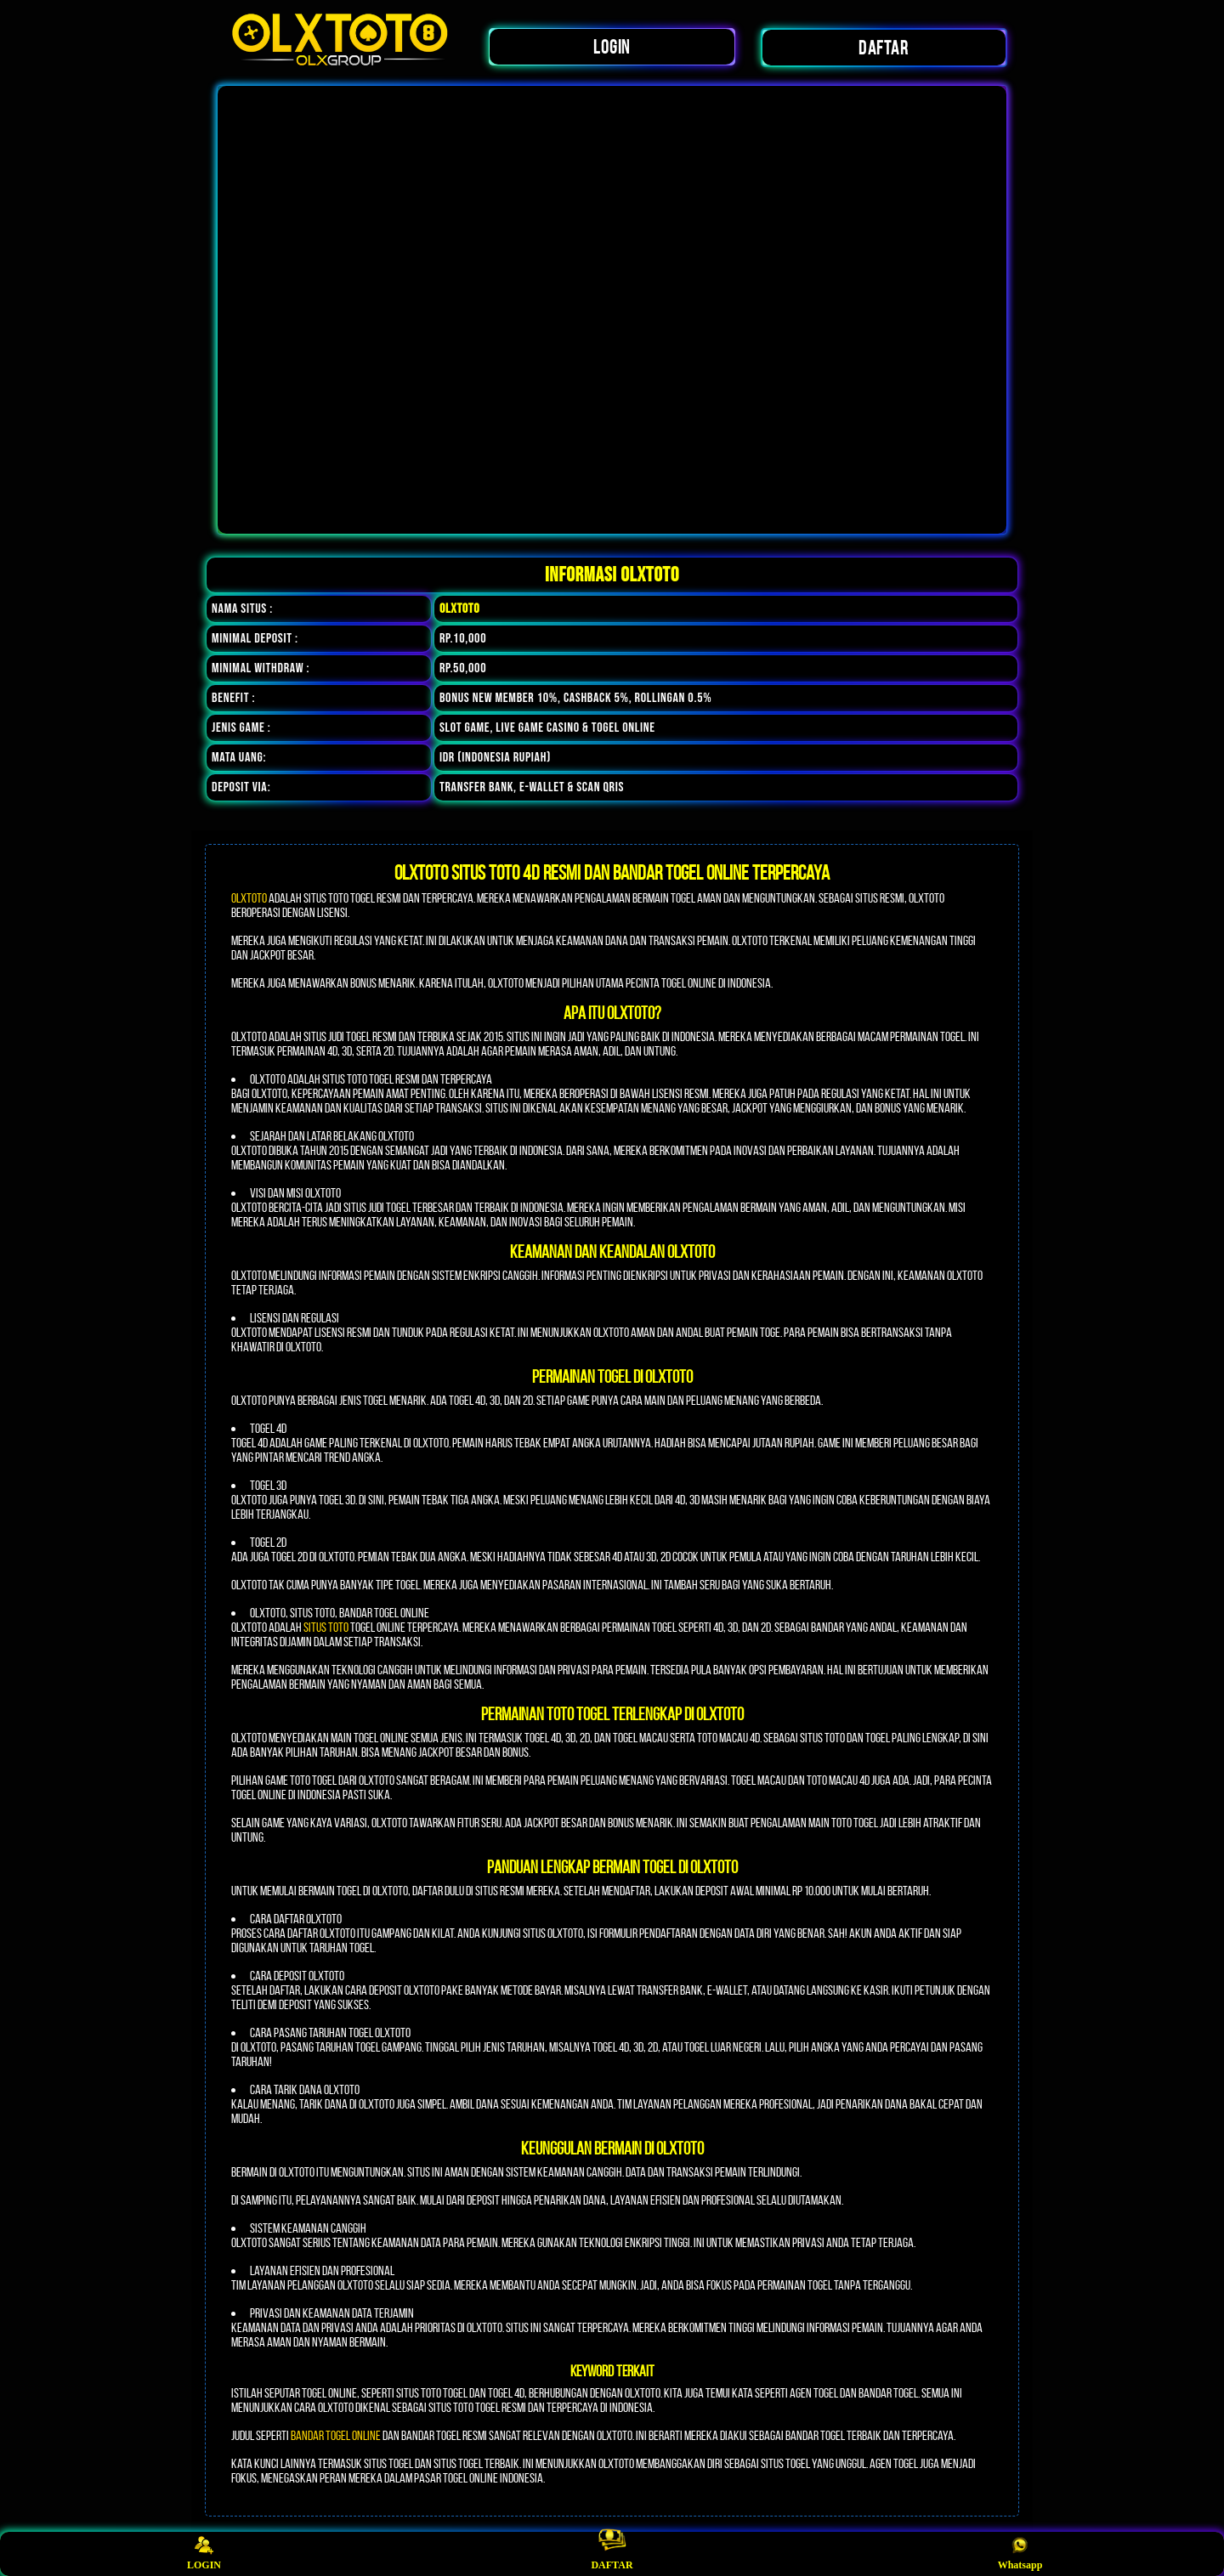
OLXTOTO (249, 898)
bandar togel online (336, 2435)
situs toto (325, 1627)
